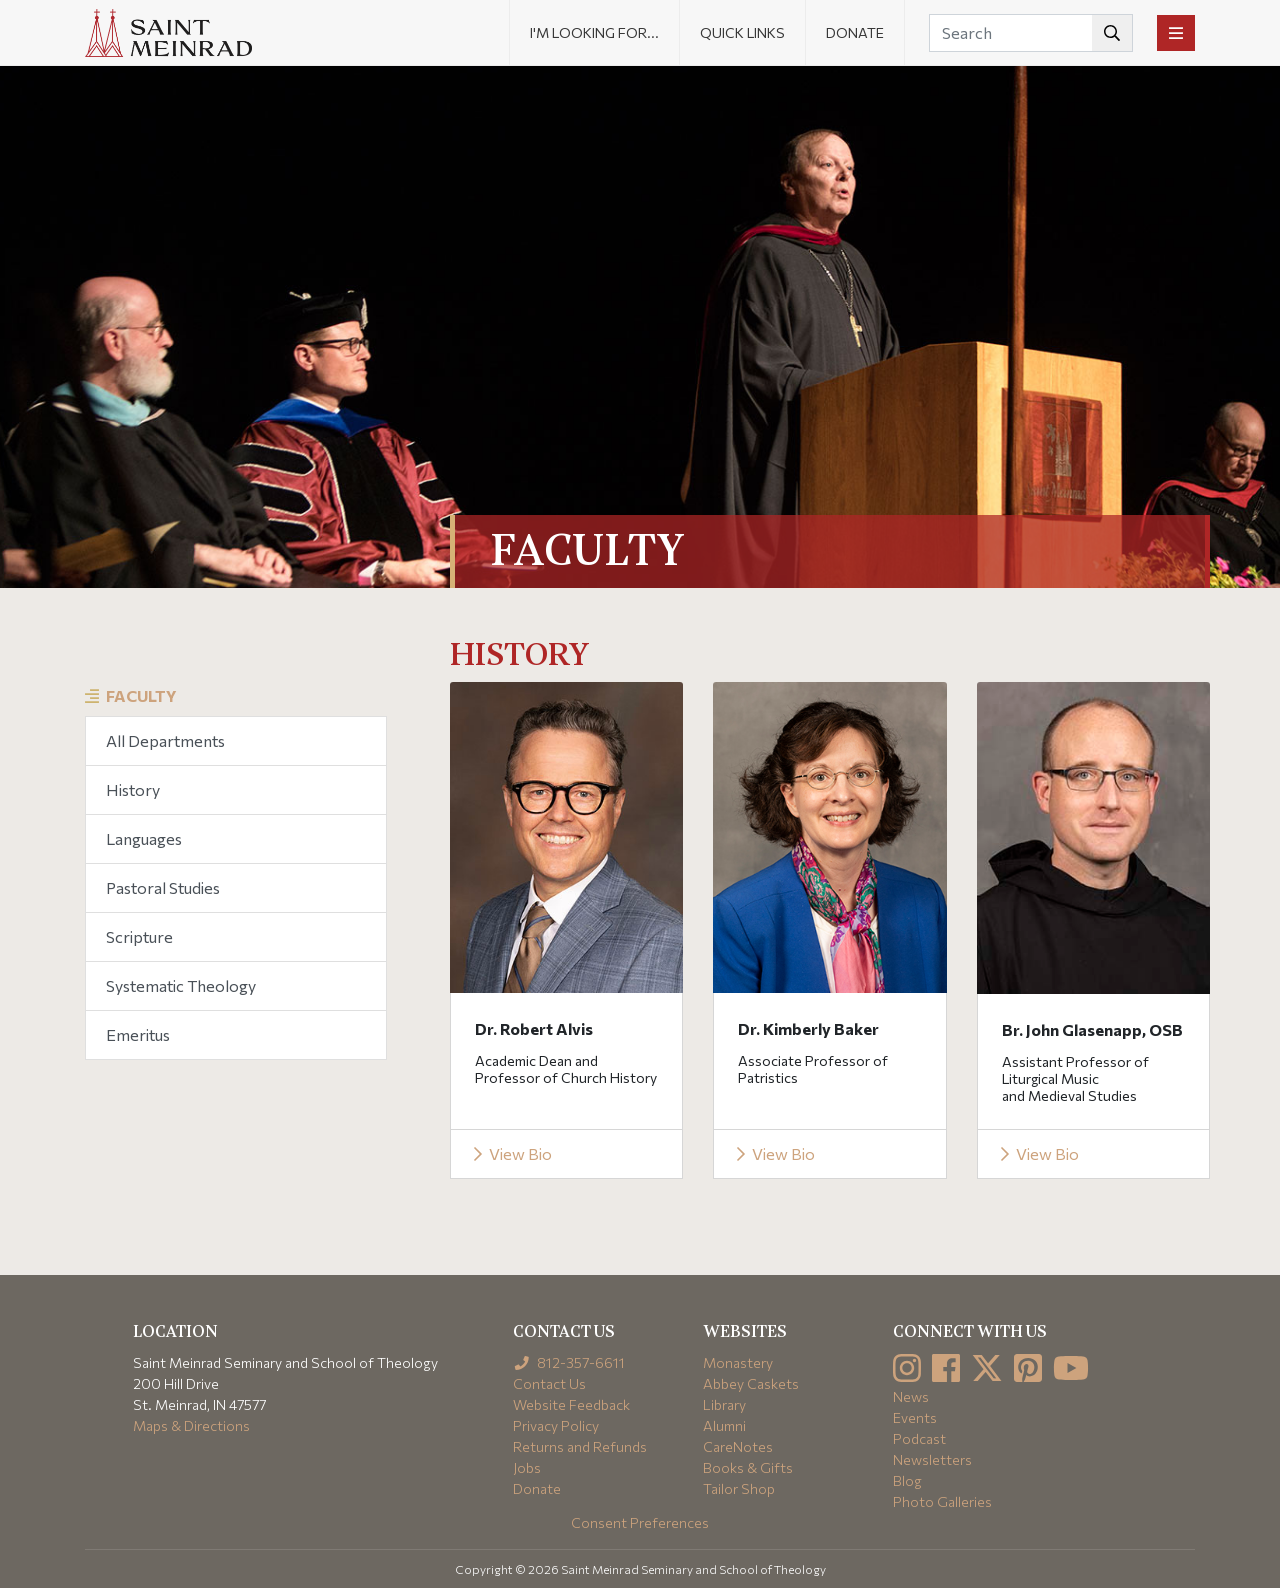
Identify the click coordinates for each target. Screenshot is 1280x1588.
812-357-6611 (569, 1362)
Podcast (919, 1438)
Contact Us (549, 1383)
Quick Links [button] (742, 32)
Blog (907, 1480)
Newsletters (932, 1459)
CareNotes (738, 1446)
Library (724, 1404)
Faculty (141, 695)
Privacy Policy (556, 1425)
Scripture (139, 936)
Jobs (527, 1467)
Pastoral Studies (163, 887)
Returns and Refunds (580, 1446)
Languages (144, 838)
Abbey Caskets (751, 1383)
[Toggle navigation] (1176, 33)
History (133, 789)
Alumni (724, 1425)
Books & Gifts (748, 1467)
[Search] (1031, 33)
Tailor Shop (739, 1488)
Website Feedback (571, 1404)
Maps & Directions (191, 1425)
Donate (855, 32)
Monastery (738, 1362)
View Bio (511, 1153)
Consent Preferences (640, 1522)
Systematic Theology (181, 985)
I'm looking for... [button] (594, 32)
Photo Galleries (942, 1501)
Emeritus (138, 1034)
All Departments (165, 740)
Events (915, 1417)
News (911, 1396)
